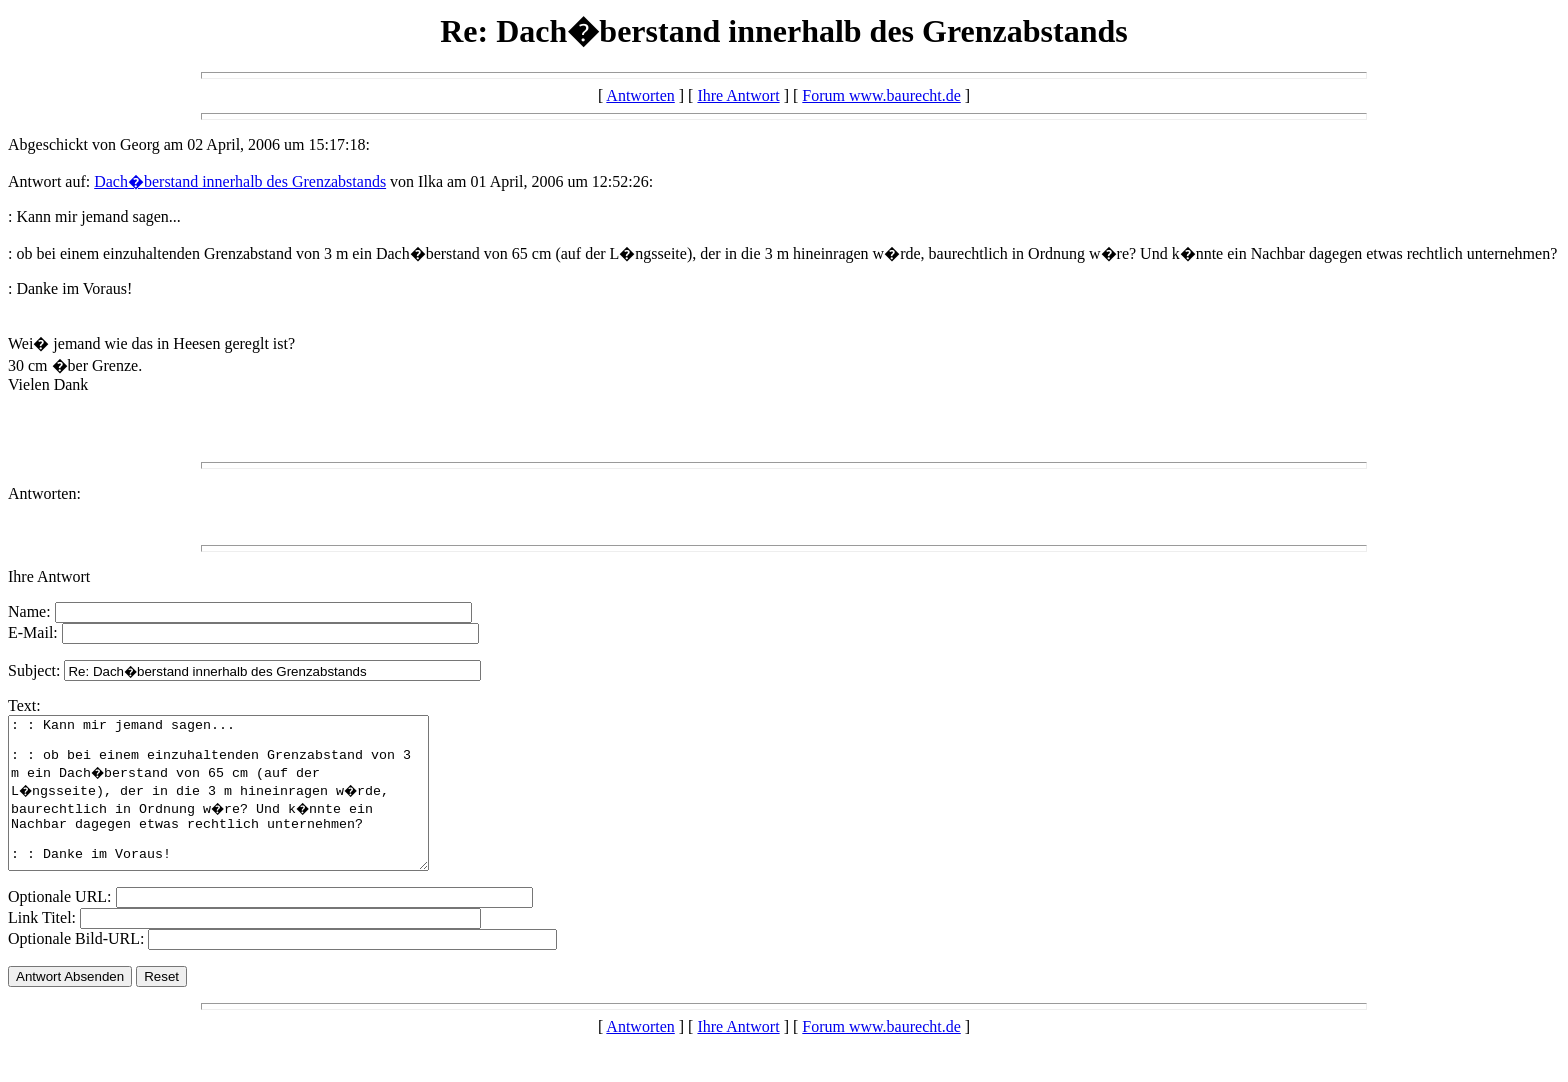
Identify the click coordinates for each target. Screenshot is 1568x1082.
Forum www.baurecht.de (881, 95)
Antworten (640, 95)
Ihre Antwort (738, 95)
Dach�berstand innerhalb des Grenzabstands (240, 181)
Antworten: (44, 493)
